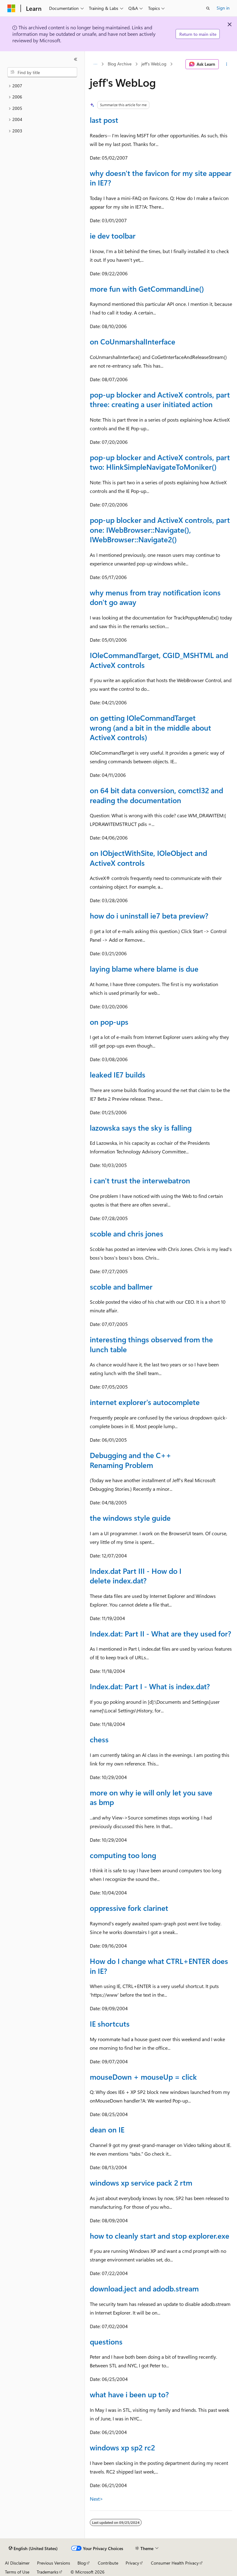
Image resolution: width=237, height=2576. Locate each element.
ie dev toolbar (112, 235)
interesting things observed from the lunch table (151, 1344)
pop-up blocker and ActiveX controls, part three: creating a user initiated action (160, 399)
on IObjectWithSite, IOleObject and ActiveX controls (148, 858)
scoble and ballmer (121, 1286)
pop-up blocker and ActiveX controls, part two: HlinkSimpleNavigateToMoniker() (160, 462)
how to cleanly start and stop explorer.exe (159, 2235)
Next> (96, 2498)
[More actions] (226, 64)
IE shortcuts (110, 2023)
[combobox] (42, 72)
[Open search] (208, 8)
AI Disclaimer (17, 2563)
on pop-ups (109, 1022)
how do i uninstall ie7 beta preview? (149, 915)
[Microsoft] (11, 8)
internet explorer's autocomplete (145, 1402)
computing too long (123, 1855)
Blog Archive (119, 64)
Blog (81, 2563)
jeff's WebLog (153, 64)
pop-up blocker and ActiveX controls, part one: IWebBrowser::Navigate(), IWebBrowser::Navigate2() (160, 529)
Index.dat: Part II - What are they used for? (160, 1633)
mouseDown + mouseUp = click (143, 2077)
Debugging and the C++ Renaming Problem (130, 1460)
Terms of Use (17, 2572)
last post (104, 120)
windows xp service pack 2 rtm (141, 2182)
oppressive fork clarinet (129, 1908)
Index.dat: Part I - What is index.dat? (150, 1686)
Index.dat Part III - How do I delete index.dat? (135, 1576)
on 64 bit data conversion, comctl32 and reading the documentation (156, 795)
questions (106, 2341)
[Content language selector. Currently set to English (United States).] (33, 2548)
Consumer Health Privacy (175, 2563)
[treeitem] (42, 86)
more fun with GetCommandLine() (147, 289)
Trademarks (47, 2572)
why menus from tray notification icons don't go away (155, 597)
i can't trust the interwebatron (140, 1180)
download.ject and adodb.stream (144, 2288)
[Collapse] (75, 59)
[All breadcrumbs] (95, 64)
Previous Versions (53, 2563)
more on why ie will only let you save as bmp (151, 1797)
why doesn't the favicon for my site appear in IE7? (160, 178)
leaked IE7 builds (117, 1074)
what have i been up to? (129, 2394)
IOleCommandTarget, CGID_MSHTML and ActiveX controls (159, 660)
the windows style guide (130, 1518)
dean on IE (107, 2129)
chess (99, 1739)
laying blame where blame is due (144, 968)
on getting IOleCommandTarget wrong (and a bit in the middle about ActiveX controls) (150, 727)
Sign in (223, 8)
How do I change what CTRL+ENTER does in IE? (159, 1966)
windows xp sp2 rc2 (122, 2447)
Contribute (108, 2563)
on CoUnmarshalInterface (132, 341)
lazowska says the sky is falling (141, 1127)
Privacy (132, 2563)
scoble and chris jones (126, 1233)
